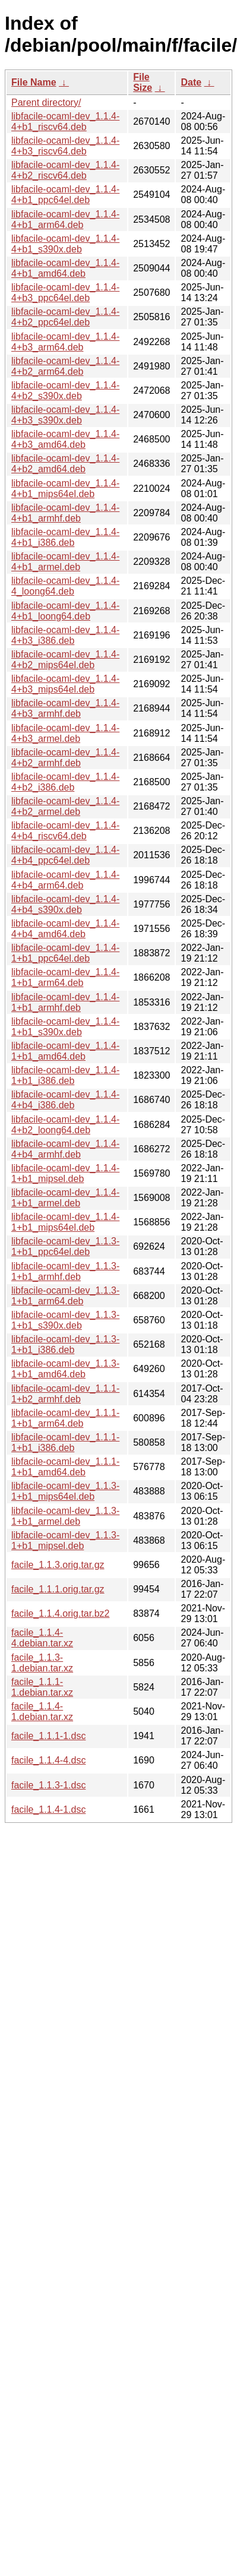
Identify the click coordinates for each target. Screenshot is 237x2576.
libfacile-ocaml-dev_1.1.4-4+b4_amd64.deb (65, 928)
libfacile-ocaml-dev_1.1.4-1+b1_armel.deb (65, 1197)
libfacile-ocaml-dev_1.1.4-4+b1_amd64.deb (65, 268)
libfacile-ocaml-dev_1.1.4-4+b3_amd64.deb (65, 439)
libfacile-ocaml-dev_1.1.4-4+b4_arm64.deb (65, 880)
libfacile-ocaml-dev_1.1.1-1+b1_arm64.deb (65, 1418)
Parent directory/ (46, 102)
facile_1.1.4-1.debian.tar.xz (42, 1711)
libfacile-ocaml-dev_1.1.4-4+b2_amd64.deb (65, 463)
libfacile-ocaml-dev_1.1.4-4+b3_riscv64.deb (65, 145)
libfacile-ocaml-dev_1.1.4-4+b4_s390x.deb (65, 904)
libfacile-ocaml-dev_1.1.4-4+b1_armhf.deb (65, 512)
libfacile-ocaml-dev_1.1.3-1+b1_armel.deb (65, 1516)
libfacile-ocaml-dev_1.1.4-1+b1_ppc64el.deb (65, 953)
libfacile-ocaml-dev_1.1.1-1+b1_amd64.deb (65, 1466)
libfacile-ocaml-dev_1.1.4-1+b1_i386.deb (65, 1075)
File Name (33, 82)
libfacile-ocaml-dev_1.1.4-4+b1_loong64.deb (65, 610)
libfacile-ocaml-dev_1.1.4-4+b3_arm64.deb (65, 341)
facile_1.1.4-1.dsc (48, 1809)
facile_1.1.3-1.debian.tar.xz (42, 1662)
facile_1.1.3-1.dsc (48, 1785)
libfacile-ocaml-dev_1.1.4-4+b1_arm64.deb (65, 219)
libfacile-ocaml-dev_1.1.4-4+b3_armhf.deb (65, 708)
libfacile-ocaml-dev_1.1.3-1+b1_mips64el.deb (65, 1491)
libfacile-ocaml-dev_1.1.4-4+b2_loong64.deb (65, 1124)
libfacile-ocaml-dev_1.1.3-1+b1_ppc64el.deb (65, 1246)
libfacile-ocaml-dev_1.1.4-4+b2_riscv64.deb (65, 170)
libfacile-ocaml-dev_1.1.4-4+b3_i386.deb (65, 635)
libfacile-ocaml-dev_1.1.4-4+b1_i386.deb (65, 537)
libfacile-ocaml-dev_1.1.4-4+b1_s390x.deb (65, 243)
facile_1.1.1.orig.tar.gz (58, 1589)
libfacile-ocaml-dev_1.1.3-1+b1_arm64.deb (65, 1295)
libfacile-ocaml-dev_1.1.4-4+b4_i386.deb (65, 1099)
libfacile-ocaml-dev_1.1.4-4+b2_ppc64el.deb (65, 316)
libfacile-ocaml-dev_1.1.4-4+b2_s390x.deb (65, 390)
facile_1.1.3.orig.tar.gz (58, 1565)
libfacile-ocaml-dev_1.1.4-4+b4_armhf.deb (65, 1149)
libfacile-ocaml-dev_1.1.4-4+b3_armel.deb (65, 733)
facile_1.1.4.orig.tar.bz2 (60, 1613)
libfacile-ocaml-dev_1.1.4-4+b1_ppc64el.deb (65, 194)
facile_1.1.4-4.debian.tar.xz (42, 1637)
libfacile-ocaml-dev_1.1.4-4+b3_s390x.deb (65, 414)
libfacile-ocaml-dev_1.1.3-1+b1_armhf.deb (65, 1271)
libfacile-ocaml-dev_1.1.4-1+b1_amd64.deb (65, 1051)
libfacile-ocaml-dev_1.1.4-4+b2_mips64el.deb (65, 659)
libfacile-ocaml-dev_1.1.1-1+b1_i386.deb (65, 1442)
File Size (142, 82)
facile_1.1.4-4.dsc (48, 1760)
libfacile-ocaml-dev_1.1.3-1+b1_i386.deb (65, 1344)
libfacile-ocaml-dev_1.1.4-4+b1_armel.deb (65, 561)
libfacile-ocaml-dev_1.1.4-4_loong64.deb (65, 586)
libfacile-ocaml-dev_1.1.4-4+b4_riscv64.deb (65, 830)
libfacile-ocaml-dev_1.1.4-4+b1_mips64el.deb (65, 488)
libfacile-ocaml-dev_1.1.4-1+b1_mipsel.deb (65, 1173)
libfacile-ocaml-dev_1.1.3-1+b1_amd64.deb (65, 1368)
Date (191, 82)
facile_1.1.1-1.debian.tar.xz (42, 1687)
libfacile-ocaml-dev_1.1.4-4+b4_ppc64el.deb (65, 855)
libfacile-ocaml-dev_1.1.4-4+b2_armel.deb (65, 806)
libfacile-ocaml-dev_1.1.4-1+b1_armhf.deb (65, 1002)
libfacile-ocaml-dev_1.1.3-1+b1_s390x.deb (65, 1320)
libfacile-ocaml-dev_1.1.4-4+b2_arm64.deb (65, 366)
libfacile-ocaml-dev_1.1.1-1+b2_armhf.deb (65, 1393)
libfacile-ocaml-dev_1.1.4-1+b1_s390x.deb (65, 1026)
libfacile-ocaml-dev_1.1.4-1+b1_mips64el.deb (65, 1222)
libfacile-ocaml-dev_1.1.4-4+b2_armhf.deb (65, 757)
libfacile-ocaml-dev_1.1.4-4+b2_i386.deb (65, 782)
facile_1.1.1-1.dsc (48, 1736)
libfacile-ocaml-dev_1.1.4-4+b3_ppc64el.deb (65, 292)
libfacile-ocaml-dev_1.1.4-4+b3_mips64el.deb (65, 684)
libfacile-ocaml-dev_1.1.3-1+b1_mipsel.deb (65, 1540)
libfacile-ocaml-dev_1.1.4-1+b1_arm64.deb (65, 977)
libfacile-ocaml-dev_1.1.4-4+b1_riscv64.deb (65, 121)
